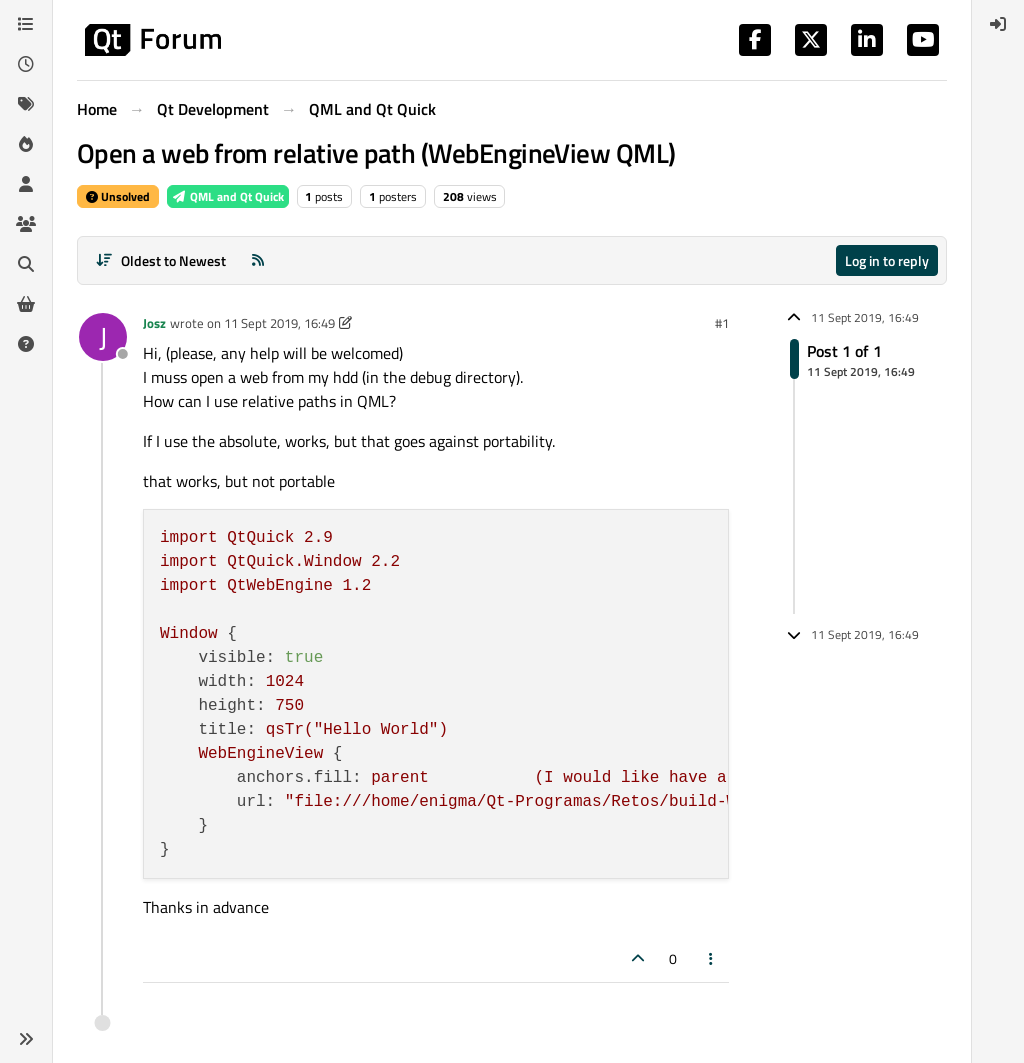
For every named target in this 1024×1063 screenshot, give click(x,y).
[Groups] (26, 224)
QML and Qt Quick (228, 196)
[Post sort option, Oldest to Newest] (160, 260)
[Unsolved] (26, 344)
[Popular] (26, 144)
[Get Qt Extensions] (26, 304)
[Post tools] (712, 958)
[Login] (998, 24)
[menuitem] (998, 24)
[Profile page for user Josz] (103, 337)
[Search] (26, 264)
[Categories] (26, 24)
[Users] (26, 184)
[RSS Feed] (258, 260)
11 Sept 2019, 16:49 (279, 323)
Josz (154, 323)
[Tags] (26, 104)
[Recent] (26, 64)
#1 (722, 323)
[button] (26, 1039)
